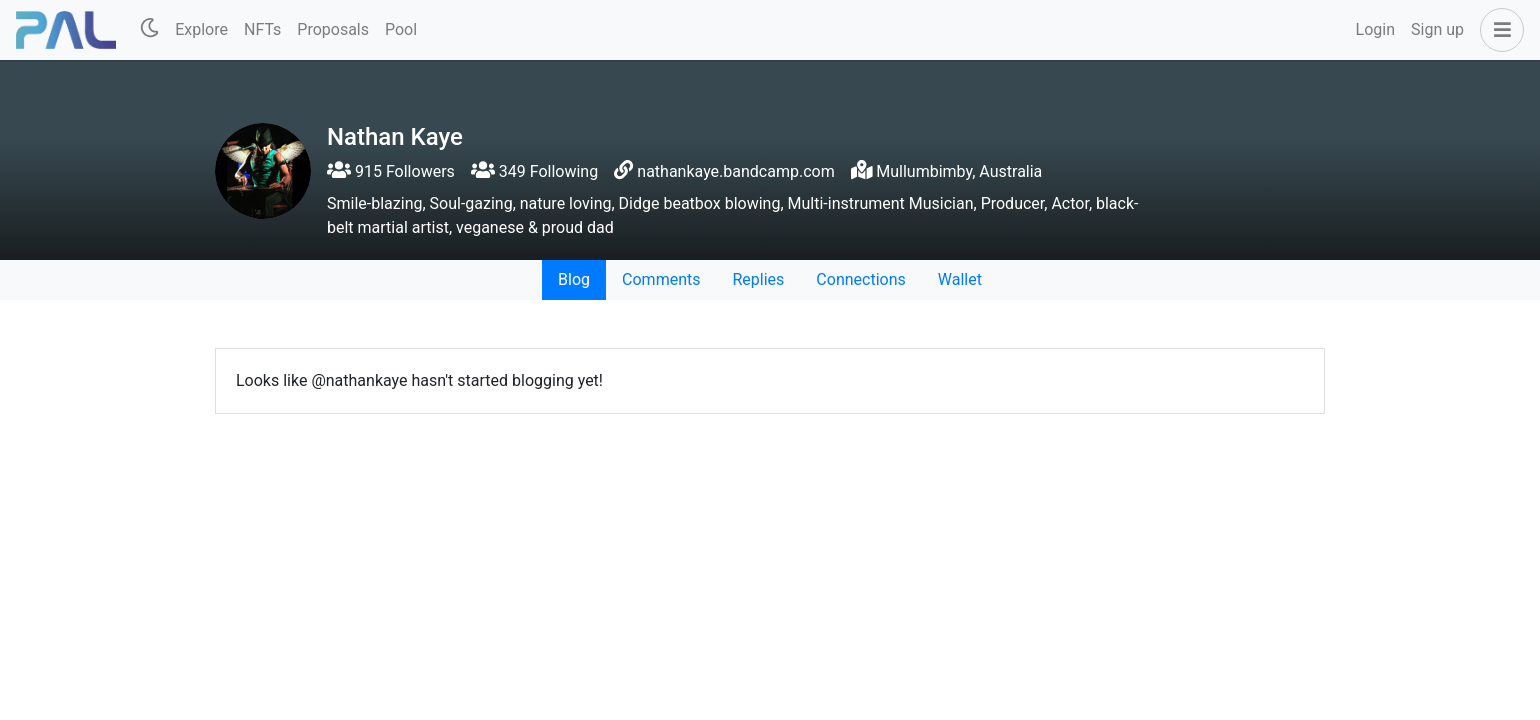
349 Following (534, 171)
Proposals (333, 29)
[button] (1498, 30)
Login (1375, 29)
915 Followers (391, 171)
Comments (661, 279)
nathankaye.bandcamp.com (735, 171)
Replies (758, 279)
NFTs (262, 29)
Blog (574, 279)
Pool (401, 29)
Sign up (1437, 29)
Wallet (960, 279)
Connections (860, 279)
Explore (201, 29)
